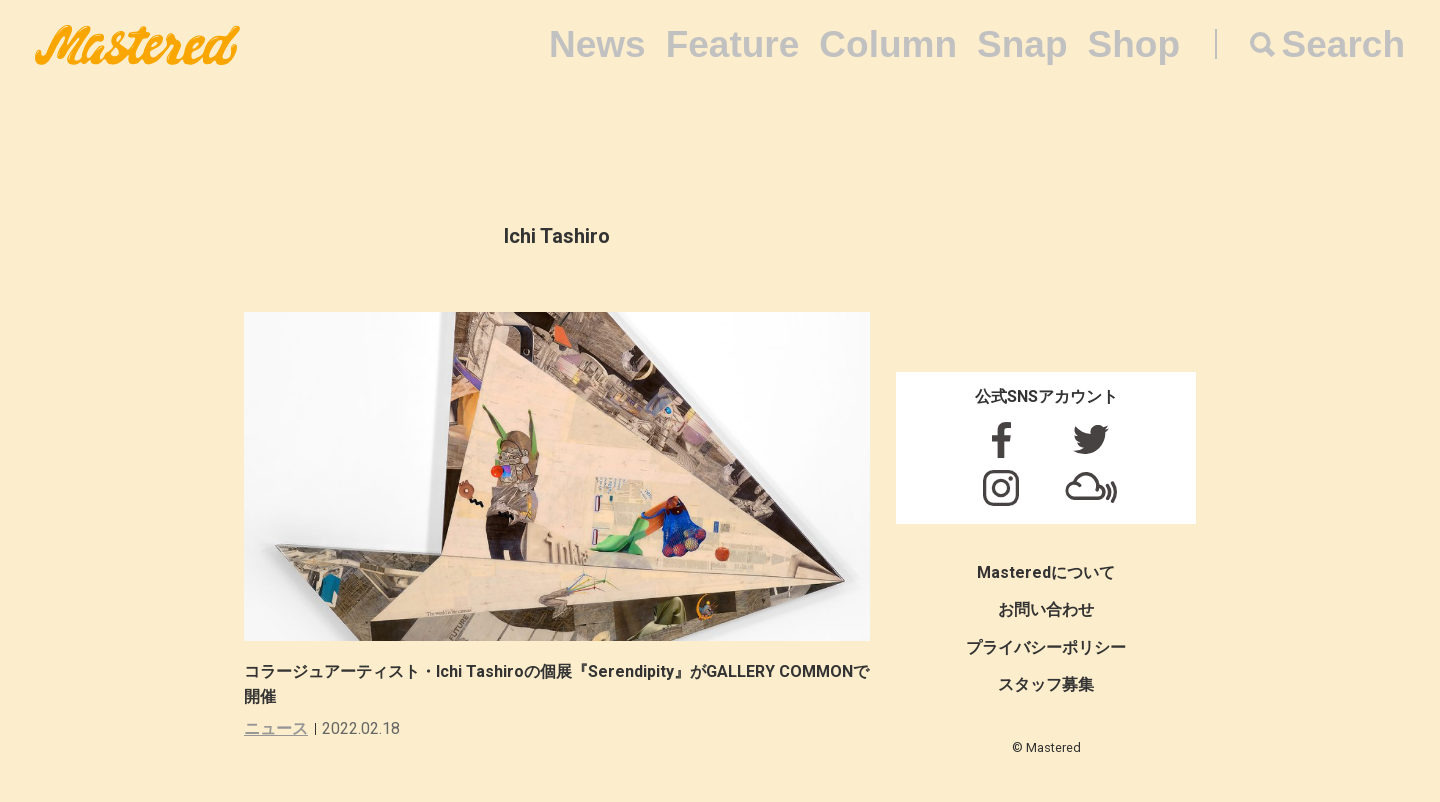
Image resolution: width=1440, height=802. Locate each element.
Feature (733, 44)
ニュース (276, 728)
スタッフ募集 (1046, 684)
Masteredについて (1046, 572)
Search (1343, 44)
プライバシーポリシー (1046, 647)
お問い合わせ (1046, 609)
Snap (1022, 44)
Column (888, 44)
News (597, 44)
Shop (1134, 44)
